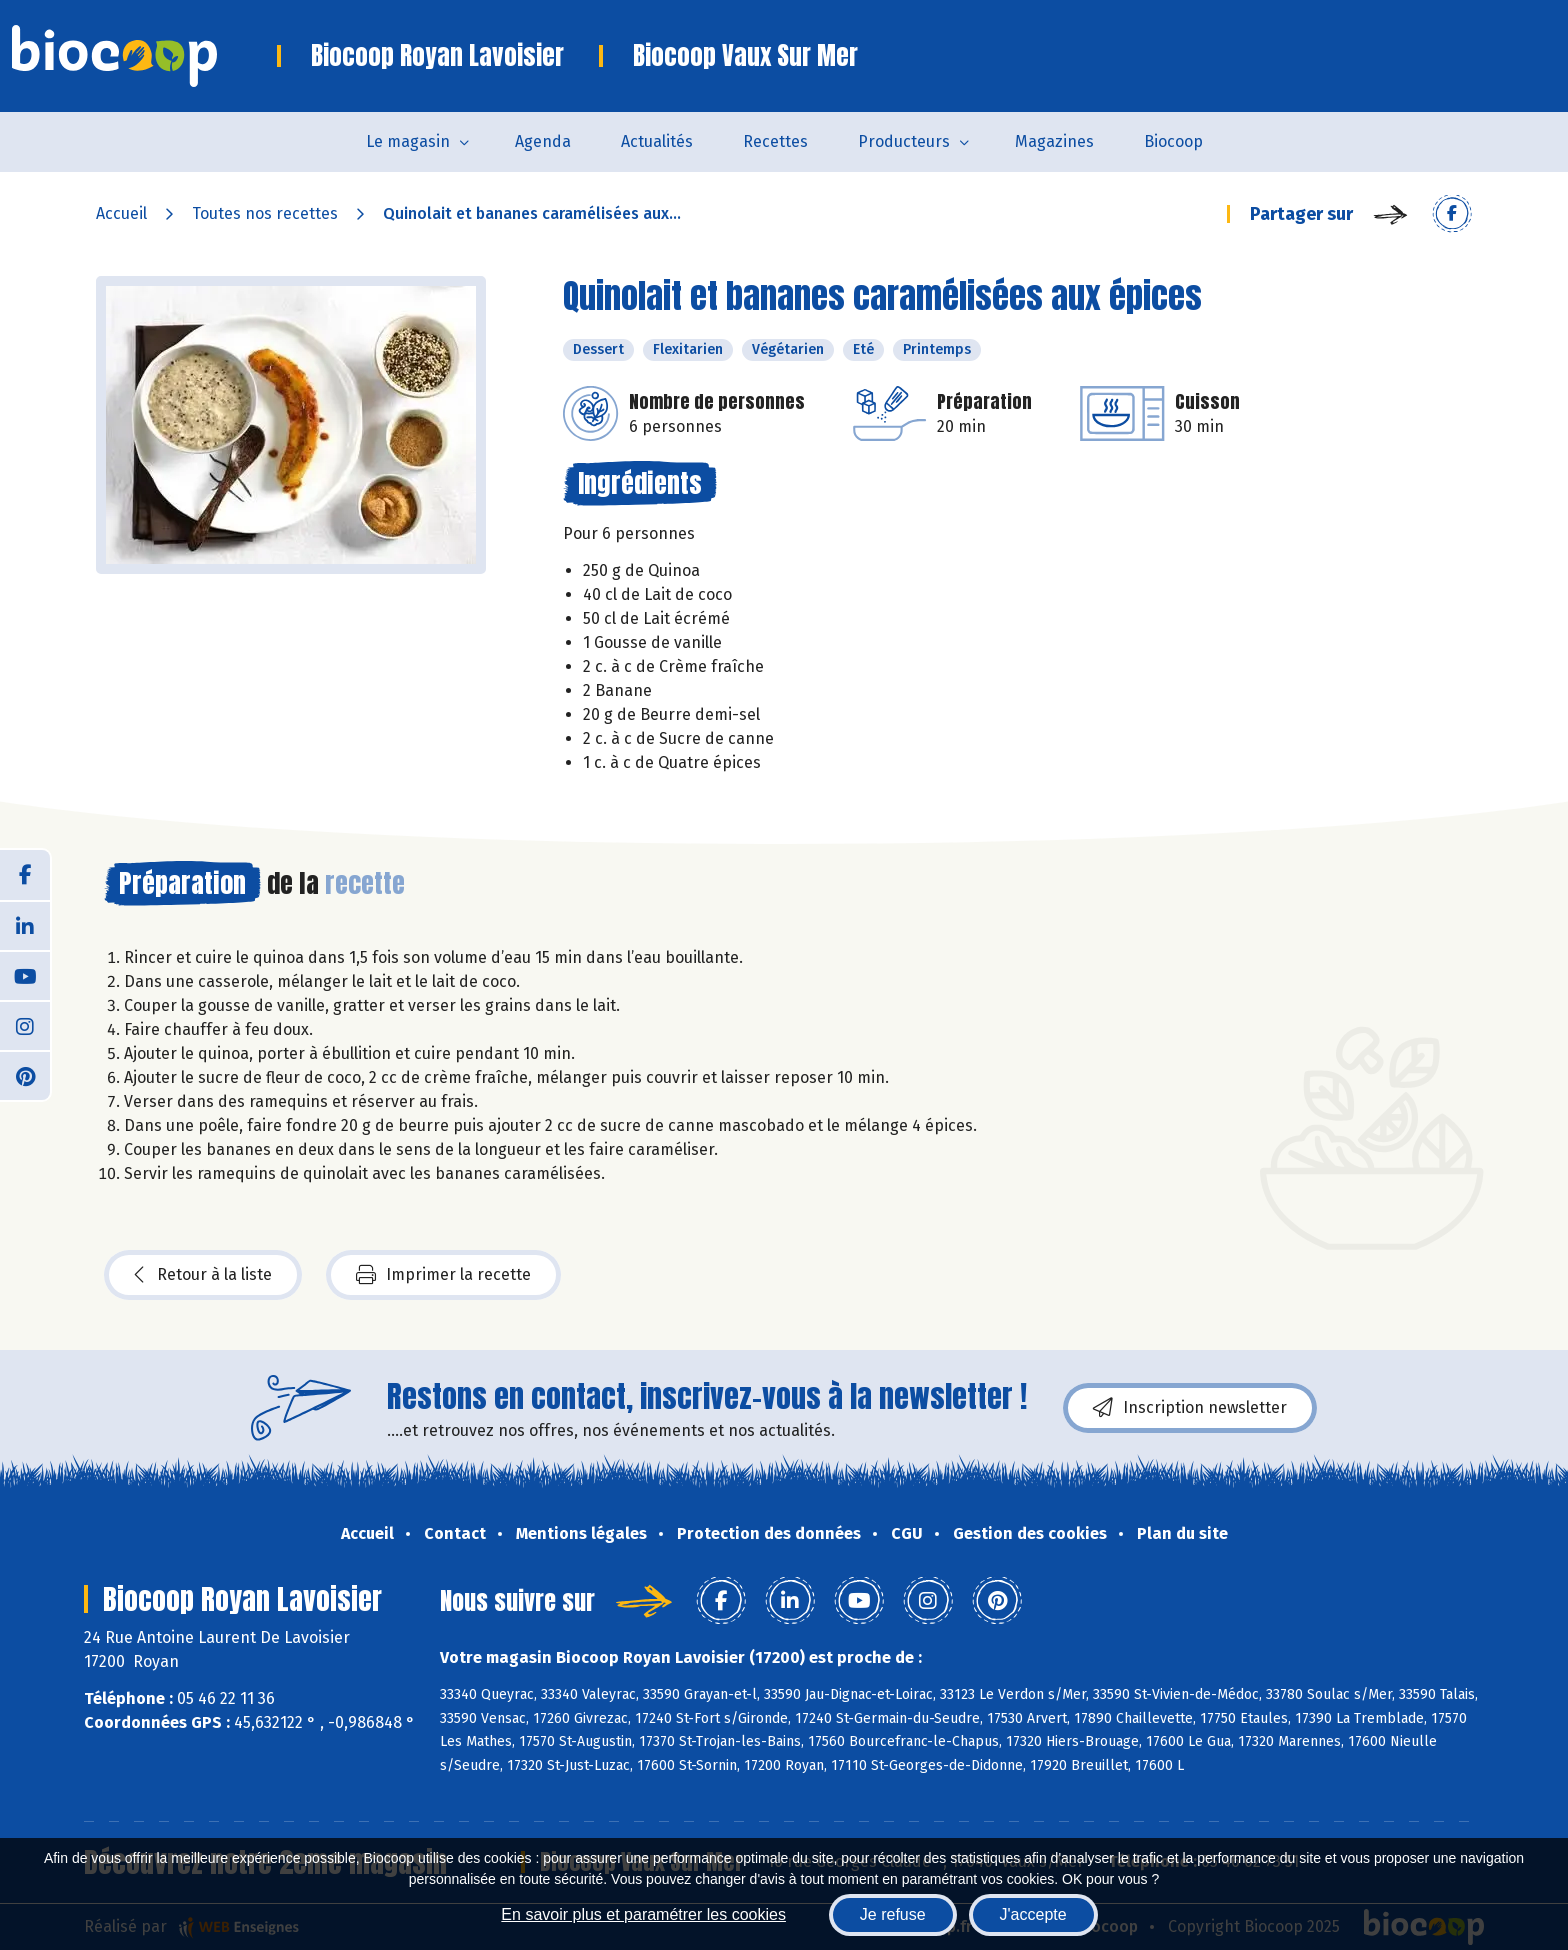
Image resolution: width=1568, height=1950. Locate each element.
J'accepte (1033, 1914)
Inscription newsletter (1190, 1408)
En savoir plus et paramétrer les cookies (643, 1914)
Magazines (1054, 141)
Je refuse (893, 1914)
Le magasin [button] (408, 141)
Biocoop (1173, 141)
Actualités (657, 141)
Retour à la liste (203, 1275)
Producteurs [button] (904, 141)
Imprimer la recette (443, 1275)
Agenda (543, 141)
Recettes (775, 141)
